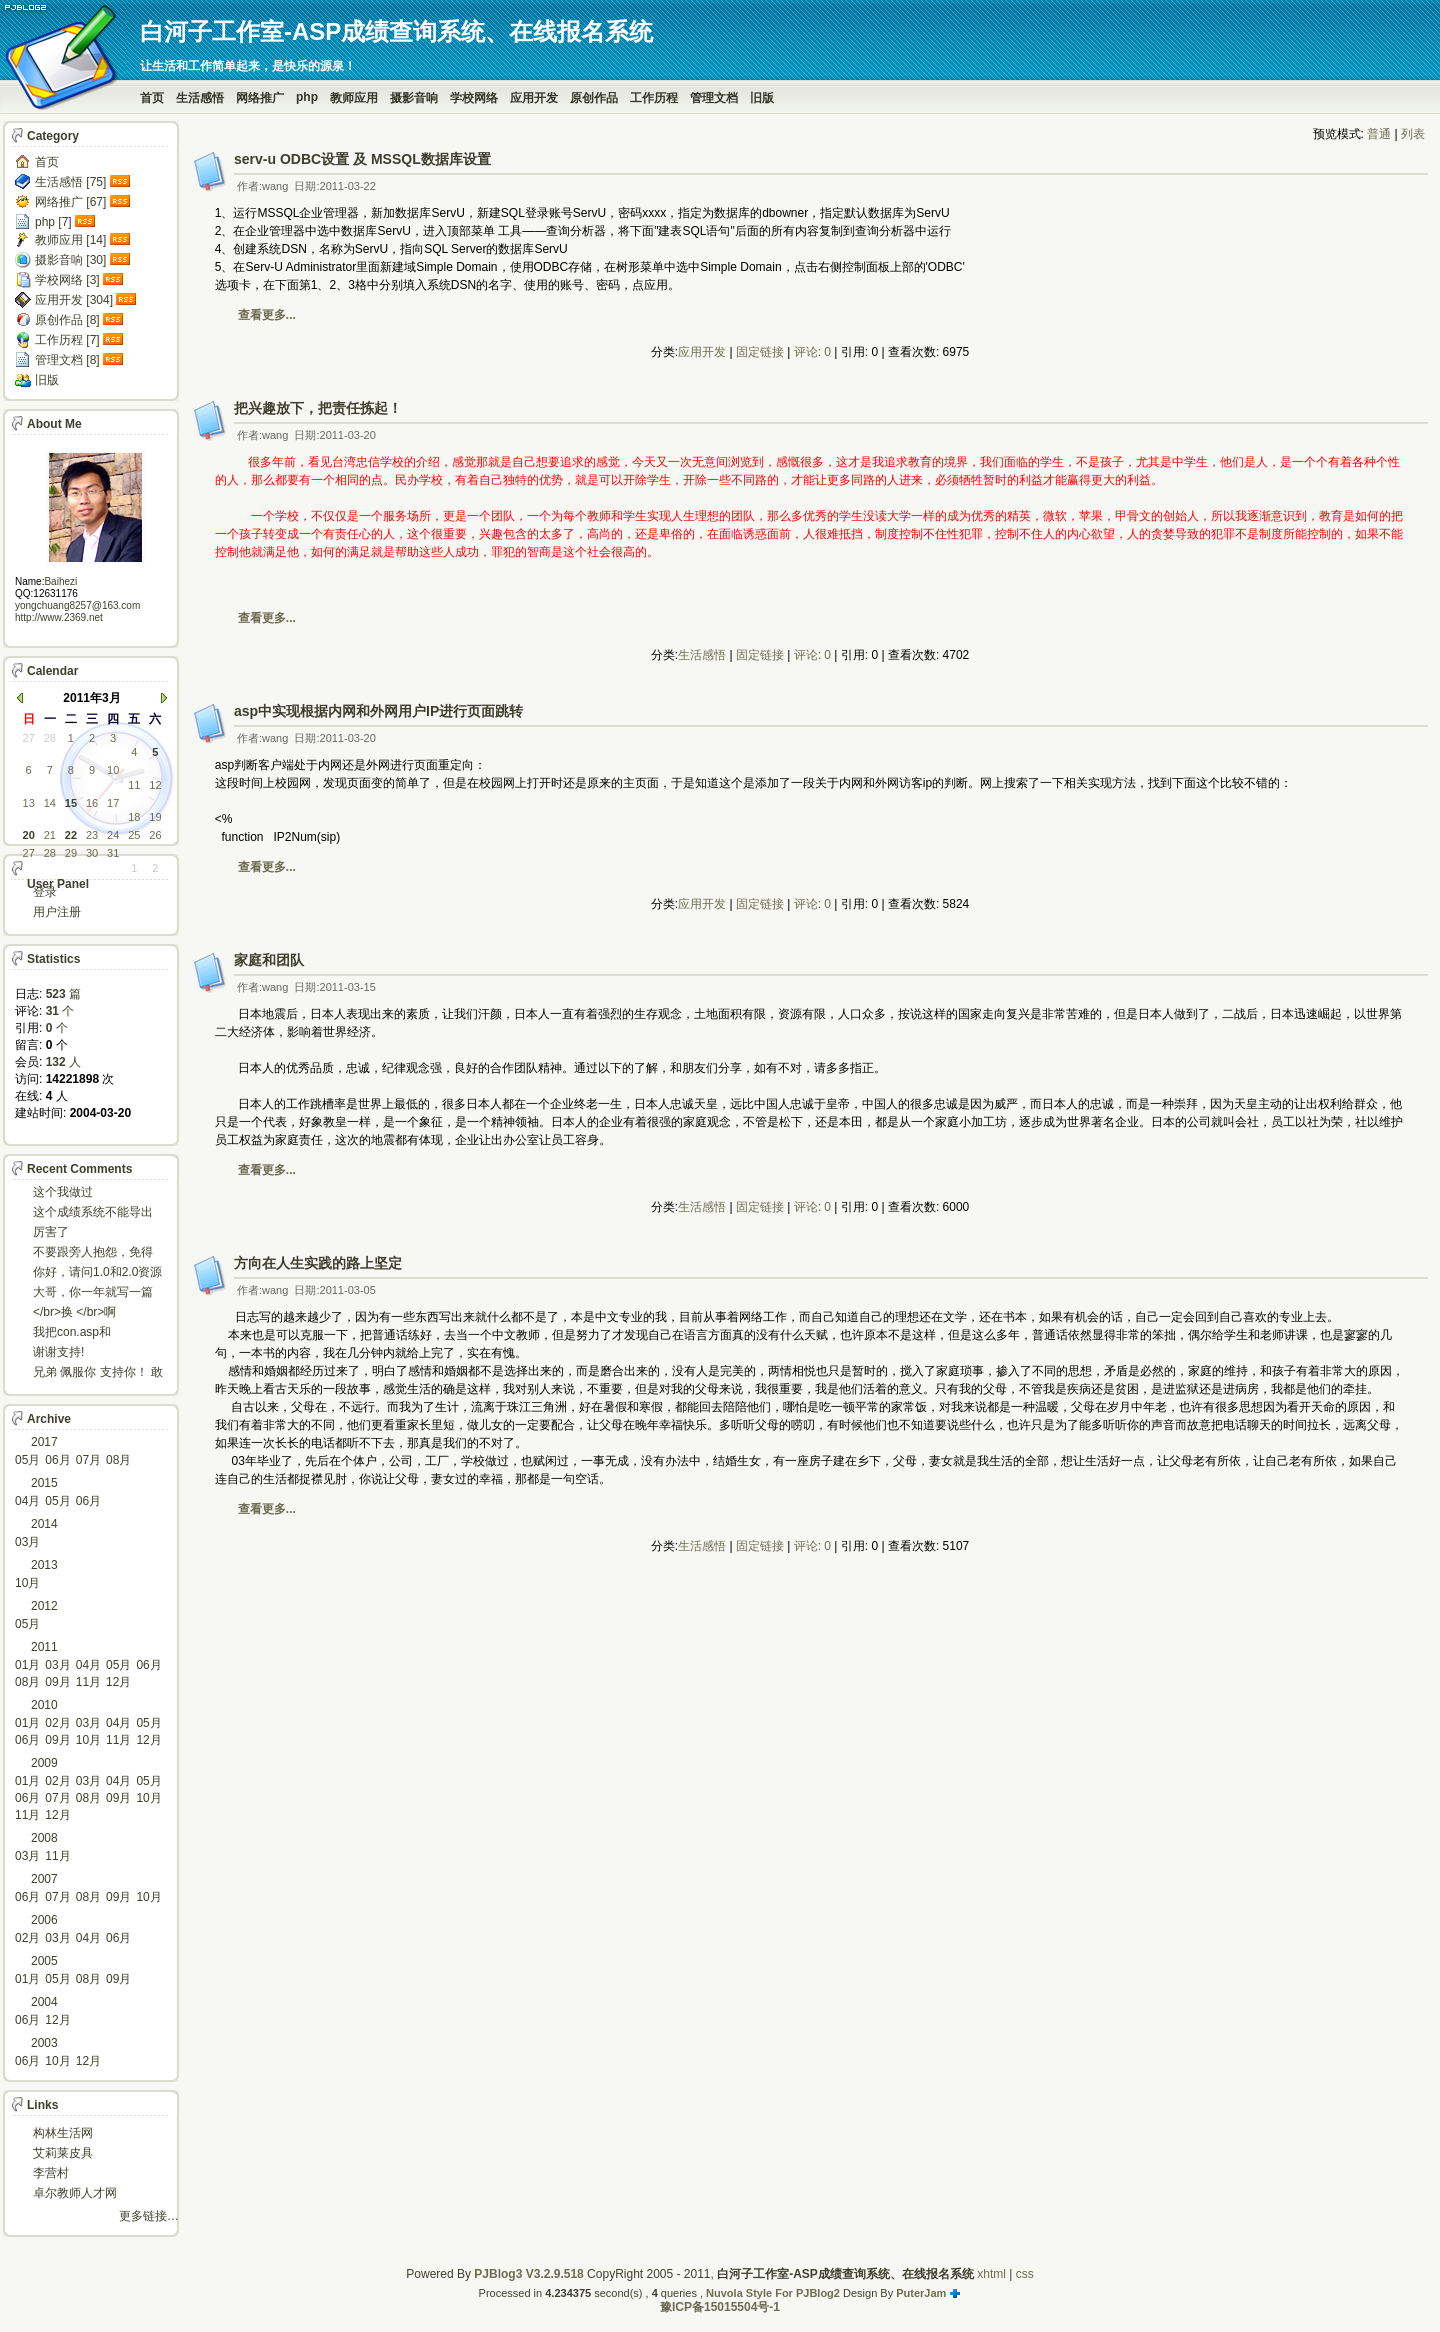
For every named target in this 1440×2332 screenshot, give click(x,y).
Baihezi (60, 581)
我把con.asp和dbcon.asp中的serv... (88, 1333)
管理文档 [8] (67, 360)
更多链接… (149, 2216)
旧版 (762, 98)
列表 (1413, 134)
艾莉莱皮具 (63, 2153)
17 (113, 803)
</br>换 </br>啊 (74, 1312)
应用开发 (534, 98)
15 (71, 803)
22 (71, 835)
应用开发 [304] (74, 300)
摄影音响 (414, 98)
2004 (44, 2002)
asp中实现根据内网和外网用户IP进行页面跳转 (378, 711)
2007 (44, 1879)
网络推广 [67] (70, 202)
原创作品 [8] (67, 320)
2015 (44, 1483)
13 (29, 803)
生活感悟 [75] (70, 182)
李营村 (51, 2173)
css (1025, 2274)
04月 (27, 1501)
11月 (88, 1682)
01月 (27, 1665)
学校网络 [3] (67, 280)
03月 (27, 1542)
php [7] (53, 222)
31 (113, 853)
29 (71, 853)
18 (134, 817)
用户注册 (57, 912)
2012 (44, 1606)
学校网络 (474, 98)
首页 (152, 98)
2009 (44, 1763)
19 (155, 817)
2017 (44, 1442)
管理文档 (714, 98)
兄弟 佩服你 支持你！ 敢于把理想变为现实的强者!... (98, 1373)
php (307, 97)
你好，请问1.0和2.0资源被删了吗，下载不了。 (97, 1273)
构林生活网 (63, 2133)
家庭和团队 (269, 960)
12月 (118, 1682)
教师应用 (354, 98)
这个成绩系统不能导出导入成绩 (93, 1213)
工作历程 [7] (67, 340)
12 (155, 785)
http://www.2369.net (59, 617)
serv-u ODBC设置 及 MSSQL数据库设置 (362, 159)
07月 (88, 1460)
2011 (44, 1647)
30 (92, 853)
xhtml (991, 2274)
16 (92, 803)
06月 (57, 1460)
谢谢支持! (58, 1352)
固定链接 (760, 352)
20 (29, 835)
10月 (27, 1583)
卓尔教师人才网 (75, 2193)
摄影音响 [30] (70, 260)
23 (92, 835)
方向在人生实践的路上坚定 (318, 1263)
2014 (44, 1524)
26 (155, 835)
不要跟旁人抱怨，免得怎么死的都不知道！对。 (93, 1253)
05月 (27, 1460)
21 (50, 835)
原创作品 (594, 98)
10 (113, 770)
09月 (57, 1682)
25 (134, 835)
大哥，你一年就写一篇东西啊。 (93, 1293)
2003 (44, 2043)
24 (113, 835)
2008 (44, 1838)
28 (50, 738)
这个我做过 (63, 1192)
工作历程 (654, 98)
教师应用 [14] (70, 240)
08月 (118, 1460)
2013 (44, 1565)
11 (134, 785)
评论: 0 (812, 352)
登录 (45, 892)
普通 (1379, 134)
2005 (44, 1961)
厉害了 (51, 1232)
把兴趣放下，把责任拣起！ (318, 408)
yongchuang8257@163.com (77, 605)
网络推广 (260, 98)
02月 (57, 1723)
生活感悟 (200, 98)
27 (29, 738)
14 (50, 803)
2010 (44, 1705)
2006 (44, 1920)
